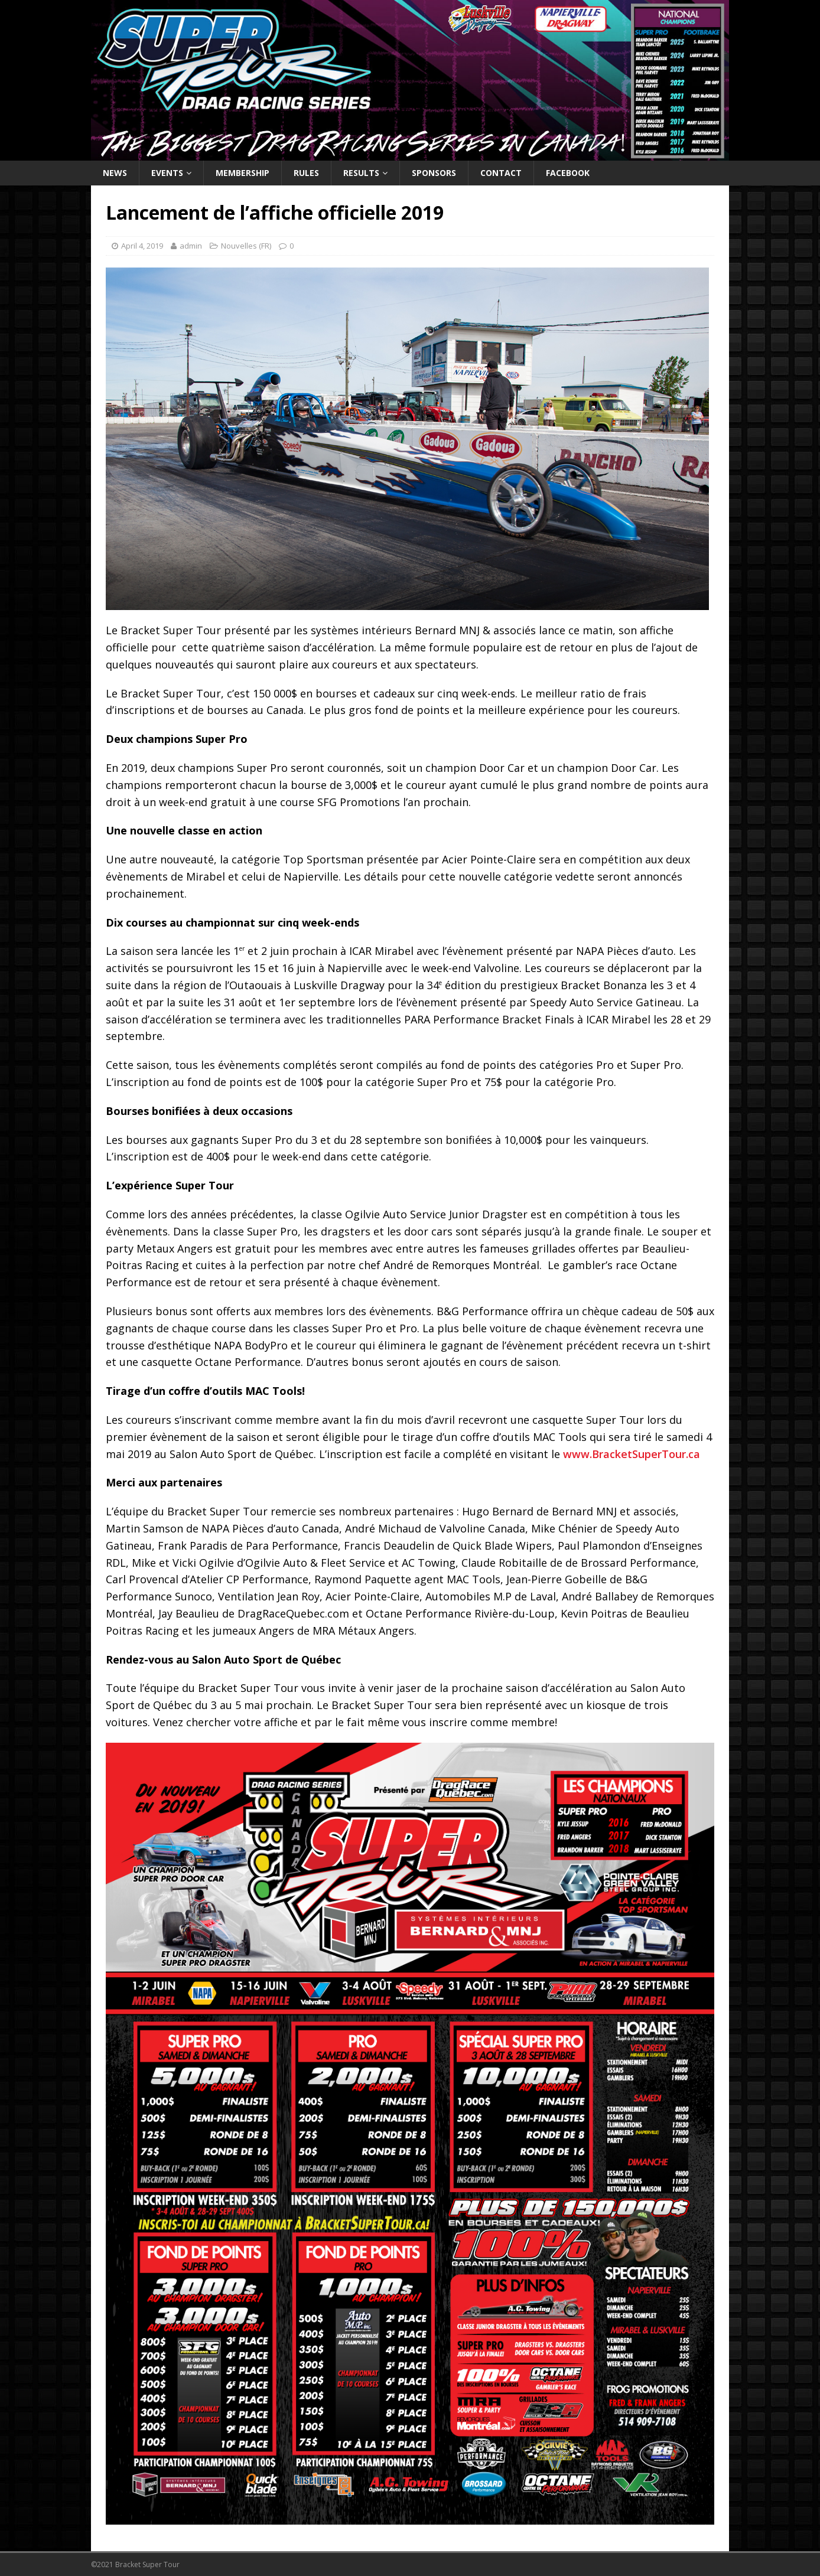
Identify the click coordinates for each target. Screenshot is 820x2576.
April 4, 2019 (142, 245)
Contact (501, 172)
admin (191, 245)
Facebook (568, 172)
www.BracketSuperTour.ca (631, 1454)
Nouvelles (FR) (246, 245)
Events (167, 172)
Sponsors (434, 172)
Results (361, 172)
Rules (306, 172)
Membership (242, 172)
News (115, 172)
